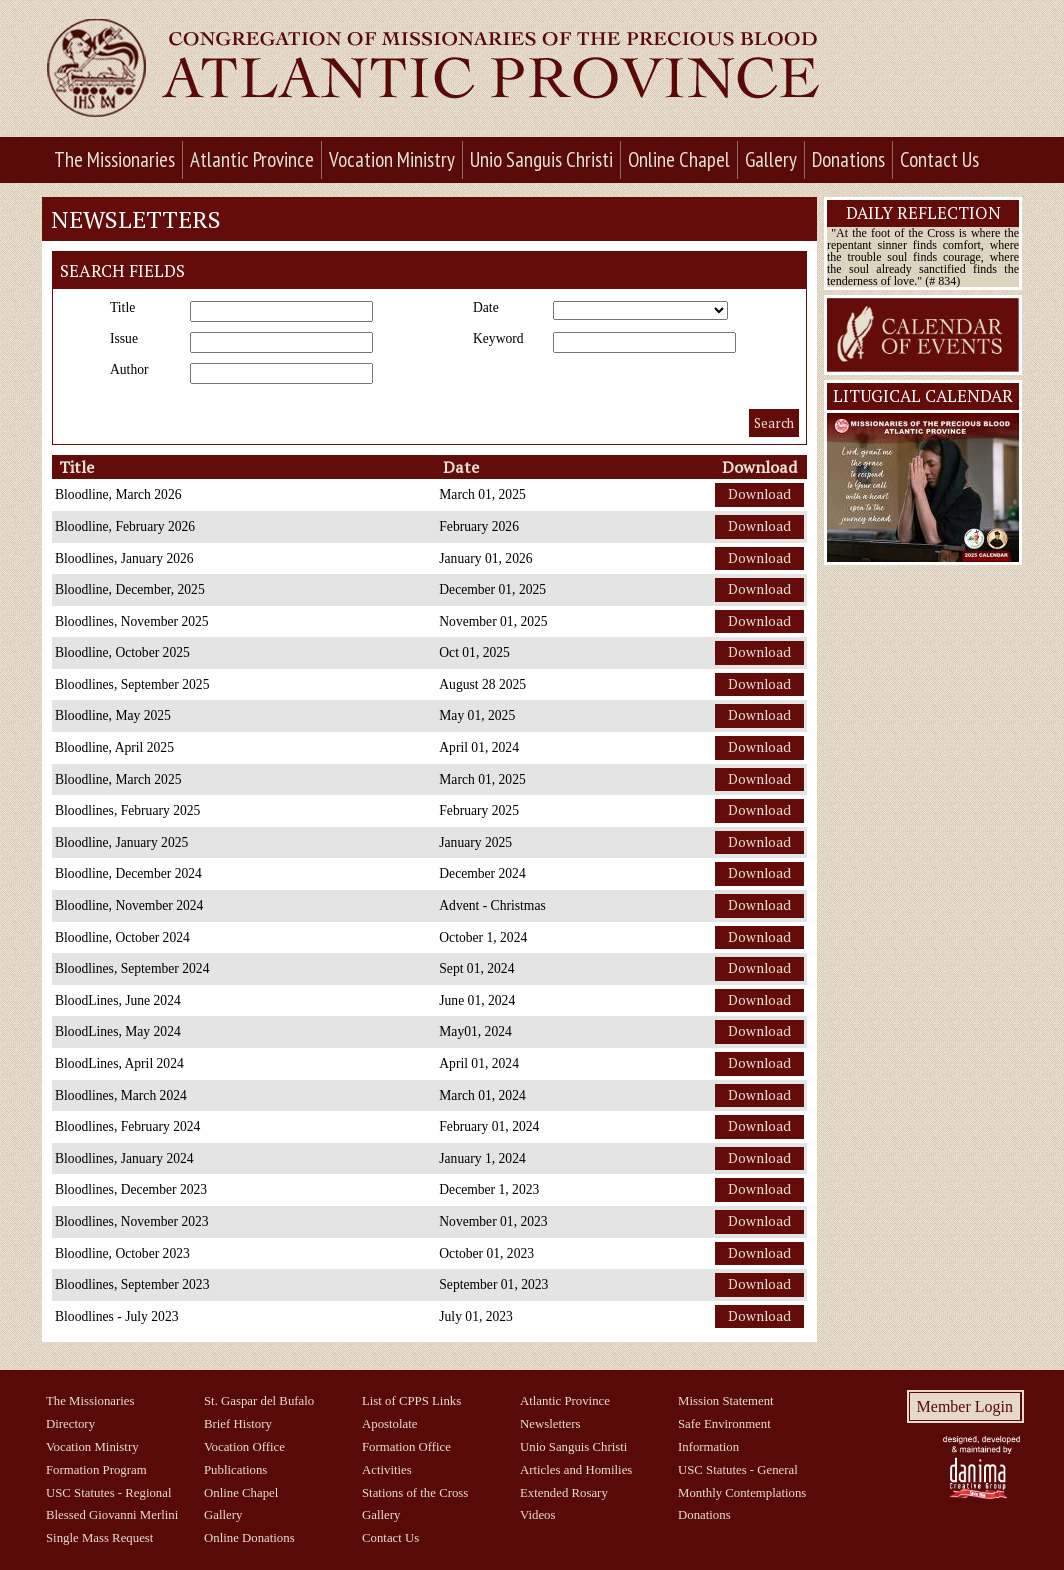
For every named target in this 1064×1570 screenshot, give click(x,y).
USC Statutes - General (738, 1470)
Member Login (965, 1406)
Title (122, 308)
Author (129, 370)
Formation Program (96, 1470)
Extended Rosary (564, 1493)
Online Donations (249, 1538)
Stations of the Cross (415, 1493)
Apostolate (389, 1424)
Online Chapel (679, 159)
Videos (538, 1515)
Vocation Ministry (392, 159)
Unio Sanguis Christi (541, 159)
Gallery (771, 159)
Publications (235, 1470)
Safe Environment (724, 1424)
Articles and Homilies (576, 1470)
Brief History (238, 1424)
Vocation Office (244, 1447)
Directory (70, 1424)
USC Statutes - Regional (108, 1493)
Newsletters (550, 1424)
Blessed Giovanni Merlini (112, 1515)
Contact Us (939, 159)
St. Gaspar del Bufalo (259, 1401)
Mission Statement (726, 1401)
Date (486, 308)
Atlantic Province (252, 159)
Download (759, 494)
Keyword (498, 339)
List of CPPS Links (411, 1401)
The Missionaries (114, 159)
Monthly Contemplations (742, 1493)
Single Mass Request (99, 1538)
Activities (387, 1470)
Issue (124, 339)
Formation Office (406, 1447)
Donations (848, 159)
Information (708, 1447)
